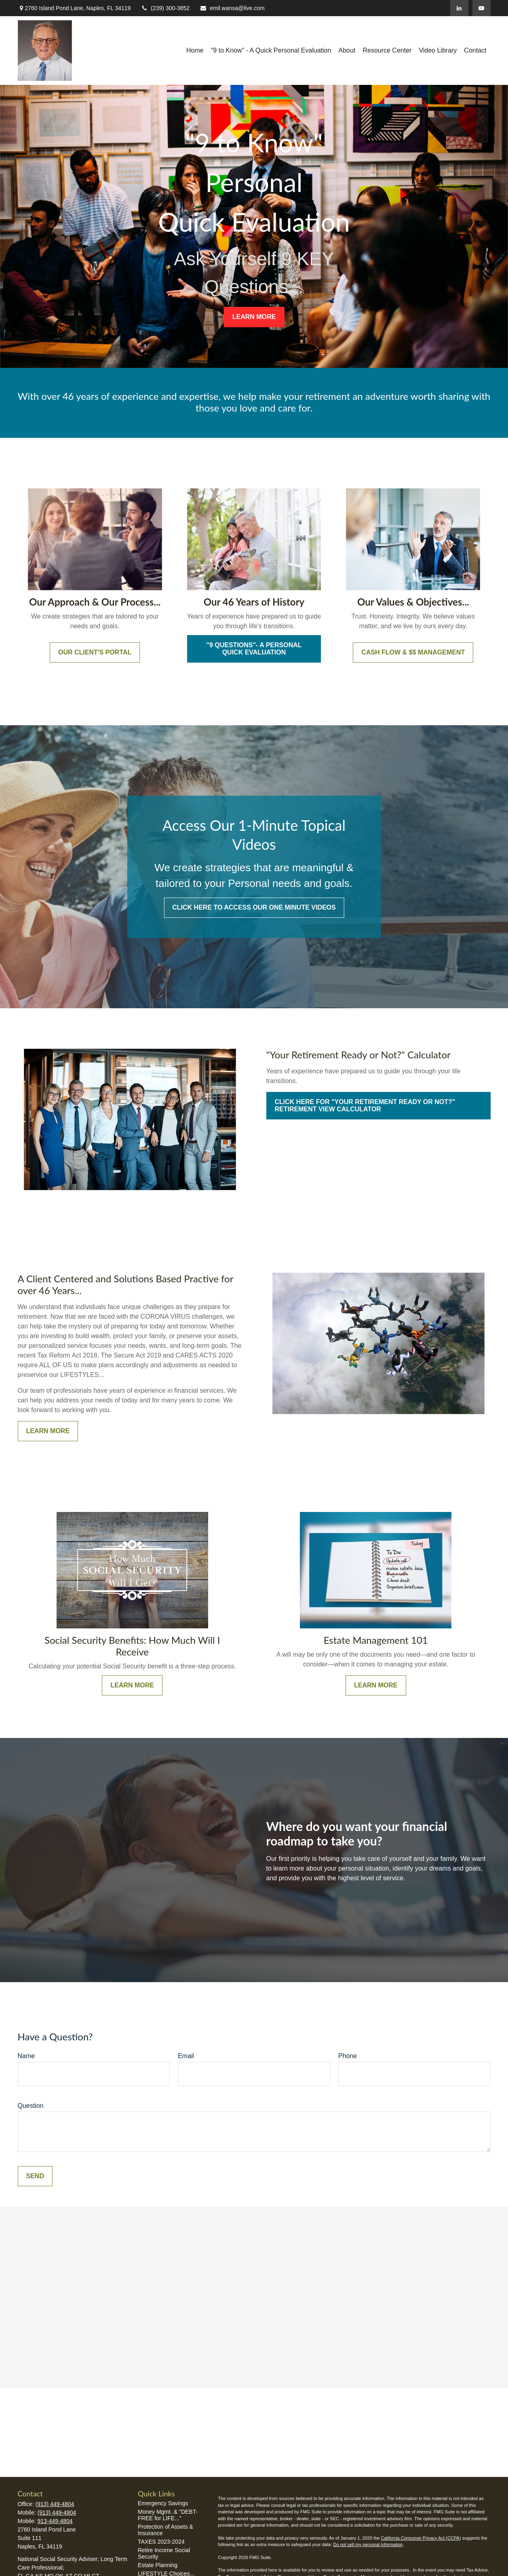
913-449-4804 (55, 2521)
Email (186, 2055)
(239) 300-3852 (165, 8)
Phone (347, 2055)
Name (26, 2055)
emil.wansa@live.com (232, 8)
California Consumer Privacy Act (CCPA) (421, 2538)
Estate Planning (157, 2565)
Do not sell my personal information (368, 2544)
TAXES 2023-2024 (161, 2541)
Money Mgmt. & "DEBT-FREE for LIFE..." (168, 2514)
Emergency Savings (163, 2503)
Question (31, 2105)
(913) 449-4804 (55, 2504)
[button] (195, 51)
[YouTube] (481, 8)
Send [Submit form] (35, 2176)
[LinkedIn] (459, 8)
